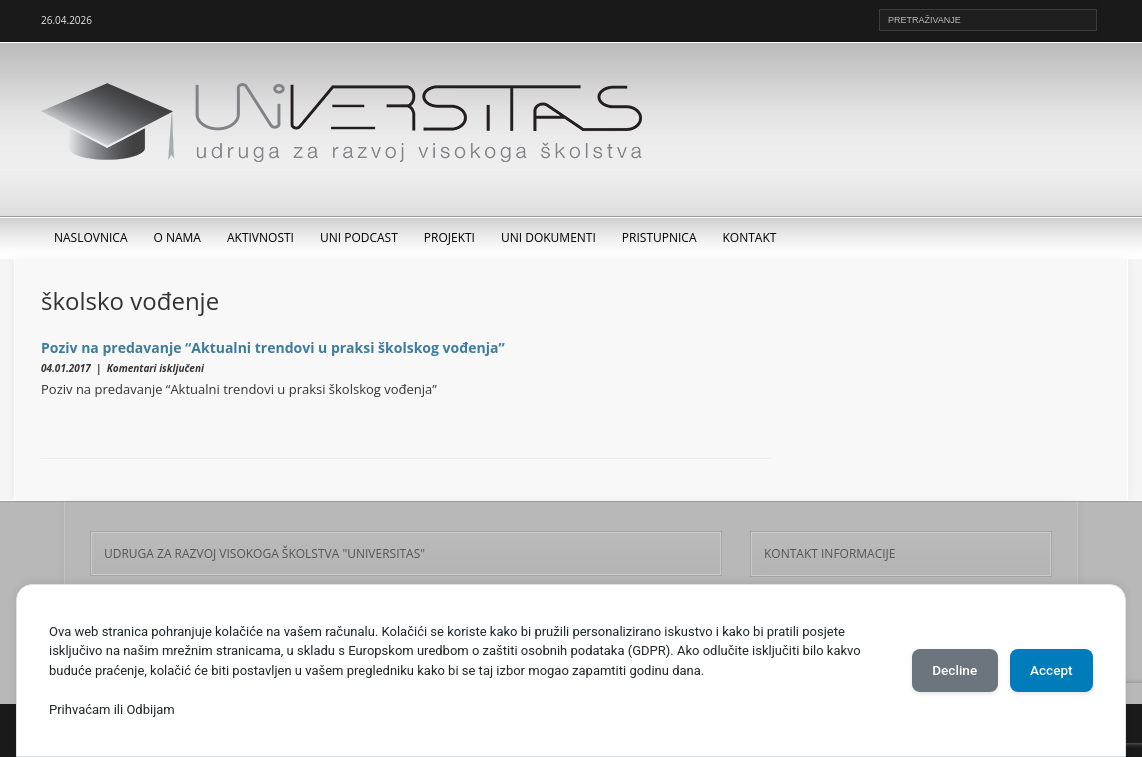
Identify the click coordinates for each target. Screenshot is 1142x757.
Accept (1047, 670)
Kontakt (750, 237)
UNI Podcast (359, 237)
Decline (942, 670)
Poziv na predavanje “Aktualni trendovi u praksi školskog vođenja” (273, 347)
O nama (177, 237)
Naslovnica (91, 237)
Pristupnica (659, 237)
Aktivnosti (260, 237)
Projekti (449, 237)
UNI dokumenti (548, 237)
